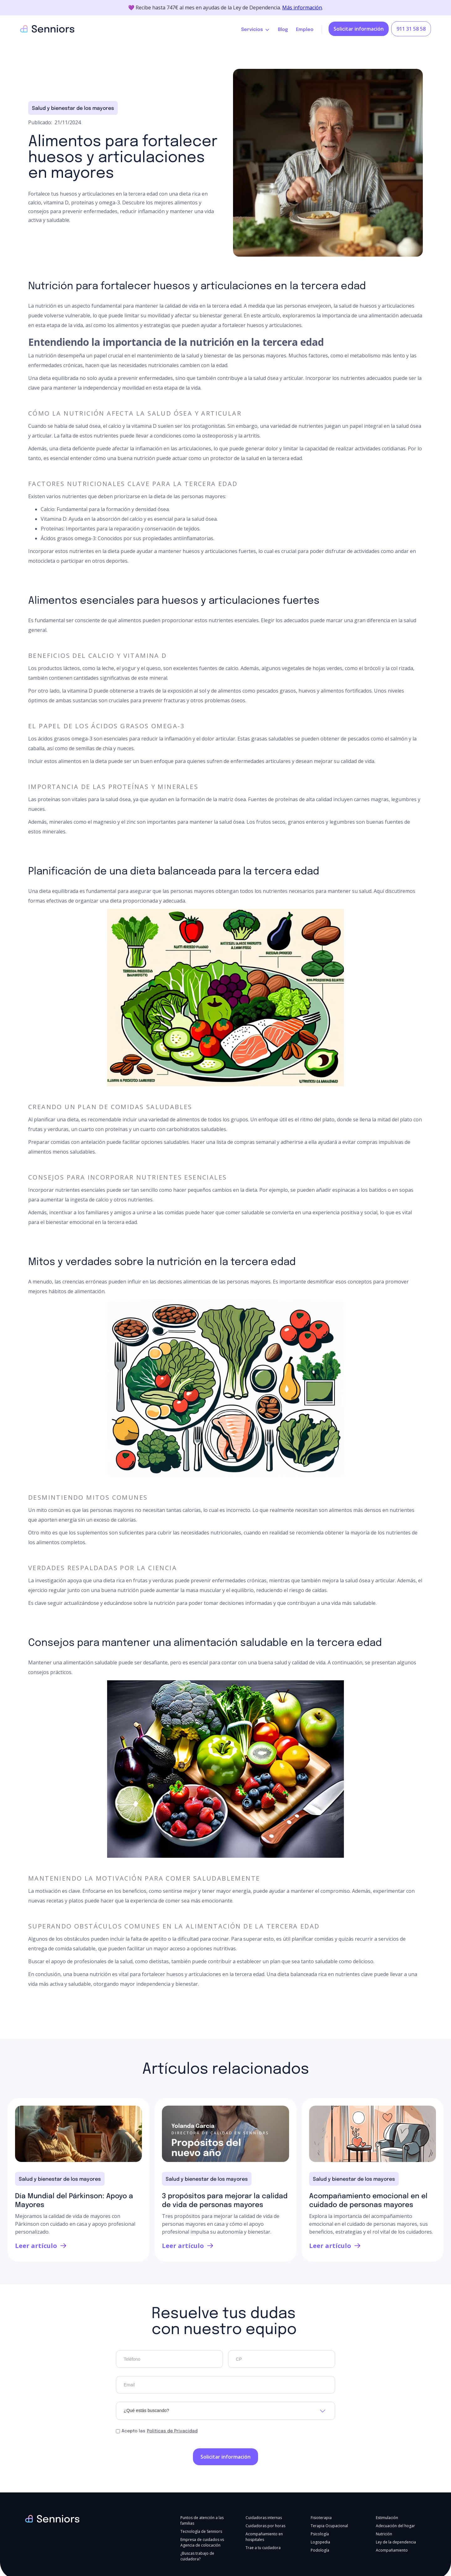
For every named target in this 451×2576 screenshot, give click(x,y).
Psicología (320, 2534)
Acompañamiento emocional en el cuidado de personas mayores (368, 2201)
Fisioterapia (321, 2517)
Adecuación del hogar (395, 2525)
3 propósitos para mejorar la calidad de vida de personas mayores (225, 2201)
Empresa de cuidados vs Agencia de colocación (202, 2542)
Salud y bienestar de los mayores (73, 108)
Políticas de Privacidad (172, 2431)
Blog (283, 29)
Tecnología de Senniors (201, 2531)
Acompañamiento (392, 2550)
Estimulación (387, 2517)
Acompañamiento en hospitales (264, 2536)
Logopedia (320, 2542)
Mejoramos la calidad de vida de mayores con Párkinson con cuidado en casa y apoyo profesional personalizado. (75, 2224)
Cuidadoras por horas (265, 2525)
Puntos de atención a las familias (202, 2520)
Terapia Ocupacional (329, 2525)
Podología (320, 2550)
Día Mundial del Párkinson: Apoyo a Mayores (74, 2201)
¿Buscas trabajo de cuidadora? (197, 2556)
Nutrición (384, 2534)
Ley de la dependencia (396, 2542)
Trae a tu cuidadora (263, 2547)
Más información (302, 7)
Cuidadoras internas (264, 2517)
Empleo (305, 29)
